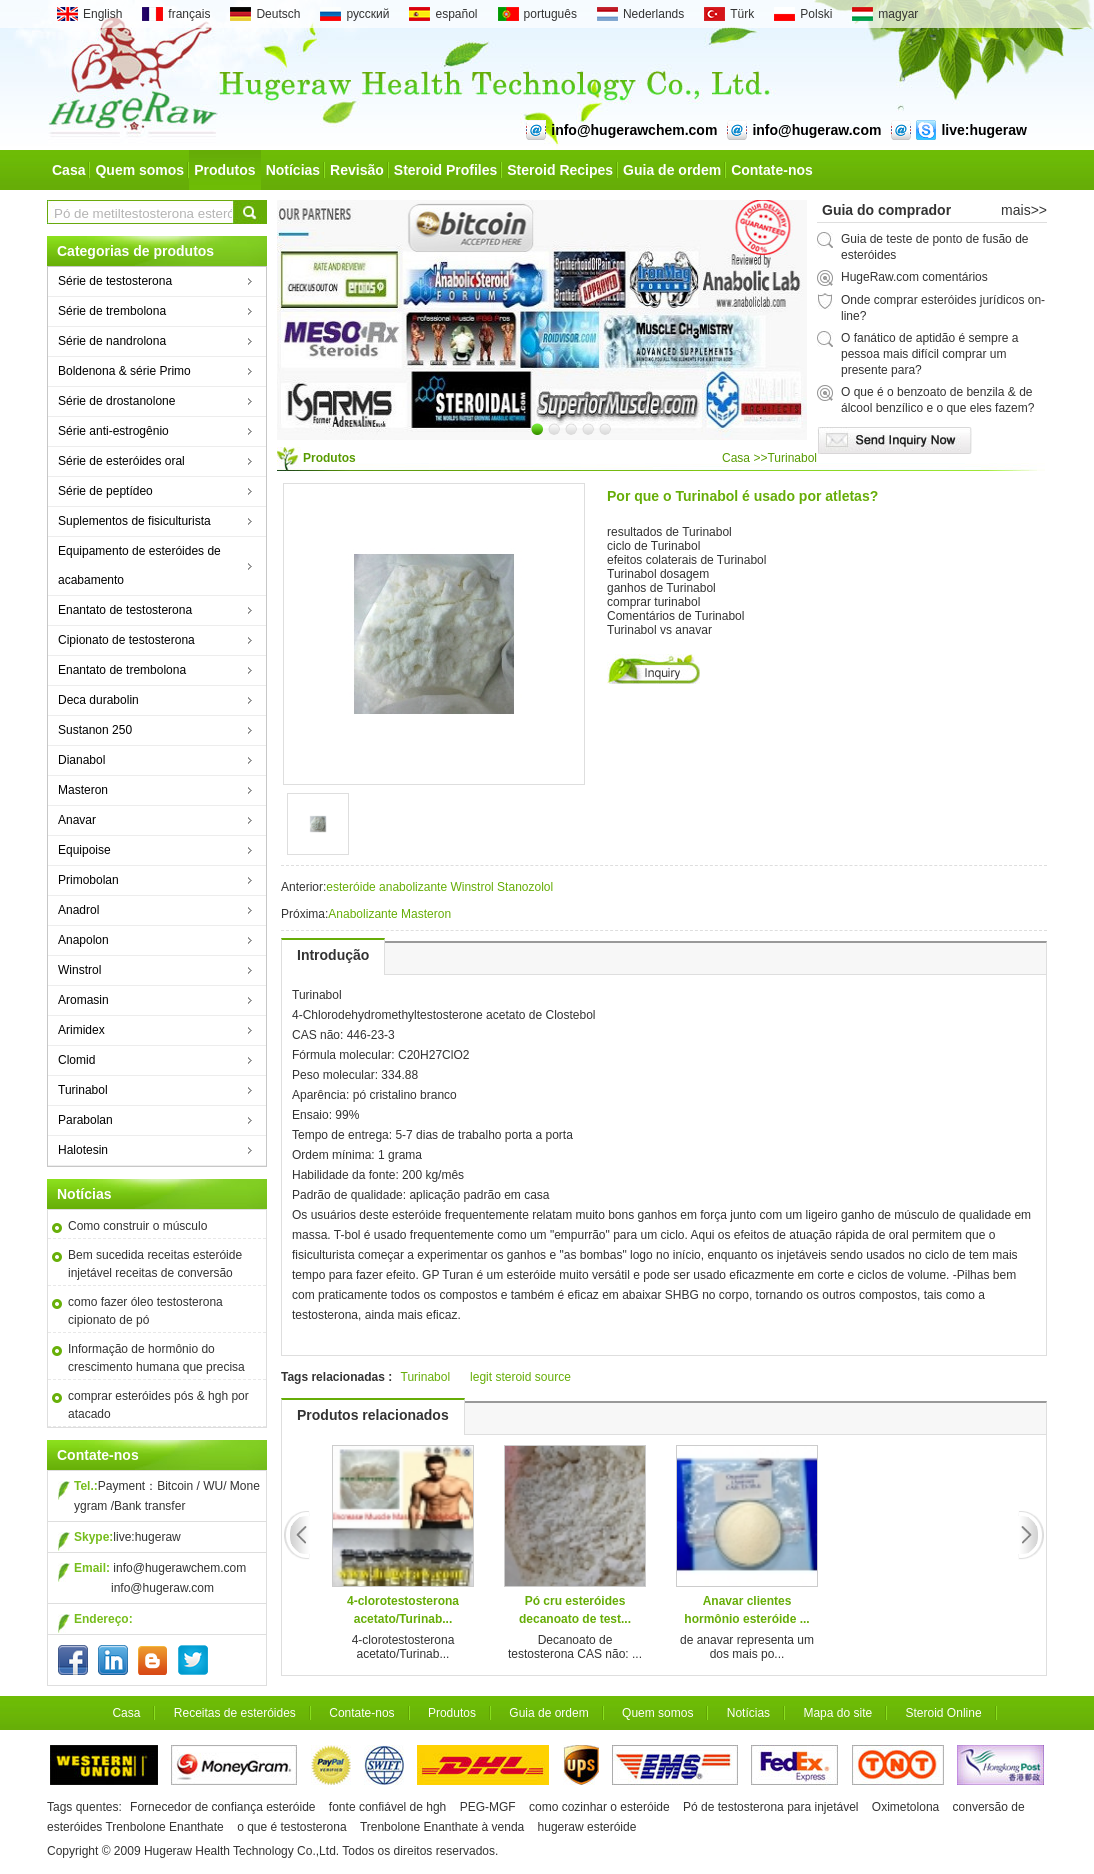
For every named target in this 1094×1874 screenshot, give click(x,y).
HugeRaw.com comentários (914, 277)
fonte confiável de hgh (387, 1807)
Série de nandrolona (112, 341)
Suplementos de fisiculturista (134, 521)
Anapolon (83, 940)
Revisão (357, 170)
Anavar (77, 820)
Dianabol (81, 760)
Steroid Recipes (560, 170)
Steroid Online (944, 1713)
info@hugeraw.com (162, 1588)
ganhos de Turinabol (661, 588)
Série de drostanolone (116, 401)
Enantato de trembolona (122, 670)
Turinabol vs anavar (659, 630)
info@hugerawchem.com (179, 1568)
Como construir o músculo (137, 1226)
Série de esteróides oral (121, 461)
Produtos (224, 170)
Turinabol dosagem (658, 574)
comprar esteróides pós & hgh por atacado (158, 1405)
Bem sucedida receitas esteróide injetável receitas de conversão (155, 1264)
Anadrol (78, 910)
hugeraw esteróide (587, 1827)
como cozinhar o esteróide (599, 1807)
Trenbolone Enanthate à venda (442, 1827)
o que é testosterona (293, 1827)
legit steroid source (520, 1377)
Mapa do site (837, 1713)
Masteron (83, 790)
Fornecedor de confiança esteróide (222, 1807)
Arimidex (81, 1030)
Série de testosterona (115, 281)
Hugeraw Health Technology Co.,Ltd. (241, 1851)
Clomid (76, 1060)
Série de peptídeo (105, 491)
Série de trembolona (112, 311)
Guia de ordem (672, 170)
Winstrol (79, 970)
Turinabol (83, 1090)
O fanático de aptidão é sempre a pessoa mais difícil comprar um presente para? (929, 354)
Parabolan (85, 1120)
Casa (68, 170)
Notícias (293, 170)
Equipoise (84, 850)
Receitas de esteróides (235, 1713)
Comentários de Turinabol (675, 616)
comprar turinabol (653, 602)
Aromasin (83, 1000)
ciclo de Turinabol (653, 546)
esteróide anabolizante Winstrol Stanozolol (439, 887)
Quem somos (139, 170)
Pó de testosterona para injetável (770, 1807)
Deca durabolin (98, 700)
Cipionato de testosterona (126, 640)
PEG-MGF (488, 1807)
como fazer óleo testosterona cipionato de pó (145, 1311)
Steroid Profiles (445, 170)
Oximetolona (905, 1807)
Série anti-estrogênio (113, 431)
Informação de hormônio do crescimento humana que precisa (156, 1358)
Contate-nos (772, 170)
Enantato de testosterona (125, 610)
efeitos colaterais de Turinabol (686, 560)
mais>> (1024, 210)
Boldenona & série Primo (124, 371)
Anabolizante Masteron (389, 914)
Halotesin (83, 1150)
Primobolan (88, 880)
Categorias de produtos (135, 251)
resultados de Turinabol (669, 532)
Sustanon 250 (95, 730)
